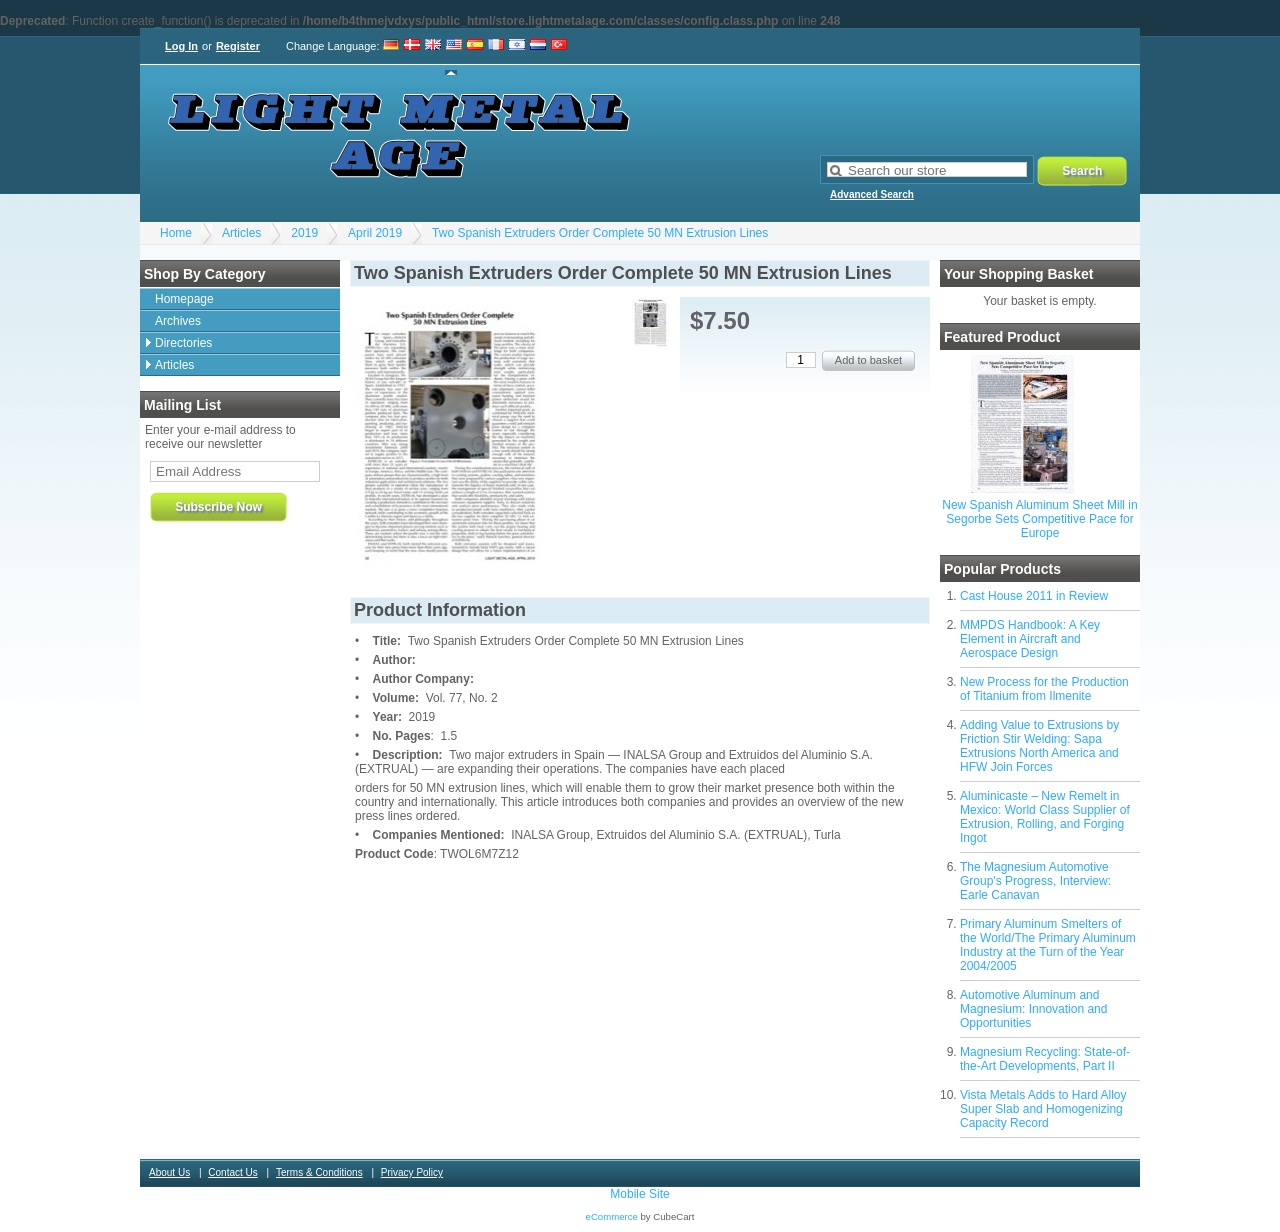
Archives (178, 321)
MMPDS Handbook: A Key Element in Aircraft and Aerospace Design (1030, 639)
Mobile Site (639, 1194)
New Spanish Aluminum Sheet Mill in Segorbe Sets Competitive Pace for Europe (1039, 519)
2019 (304, 233)
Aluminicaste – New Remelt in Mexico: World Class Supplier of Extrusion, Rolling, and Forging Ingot (1045, 817)
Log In (181, 46)
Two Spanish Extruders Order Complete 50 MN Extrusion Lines (600, 233)
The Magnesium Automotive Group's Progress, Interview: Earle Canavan (1035, 881)
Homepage (184, 299)
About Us (169, 1172)
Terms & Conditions (319, 1172)
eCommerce (612, 1216)
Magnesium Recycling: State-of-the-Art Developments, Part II (1045, 1059)
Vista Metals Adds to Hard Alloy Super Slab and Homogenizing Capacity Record (1043, 1109)
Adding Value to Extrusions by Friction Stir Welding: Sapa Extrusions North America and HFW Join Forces (1039, 746)
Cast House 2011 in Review (1034, 596)
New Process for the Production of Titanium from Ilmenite (1044, 689)
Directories (183, 343)
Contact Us (232, 1172)
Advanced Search (872, 194)
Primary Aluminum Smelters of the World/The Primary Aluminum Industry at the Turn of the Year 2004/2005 (1048, 945)
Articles (241, 233)
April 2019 (375, 233)
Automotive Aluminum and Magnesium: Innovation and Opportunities (1033, 1009)
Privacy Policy (412, 1172)
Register (238, 46)
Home (176, 233)
